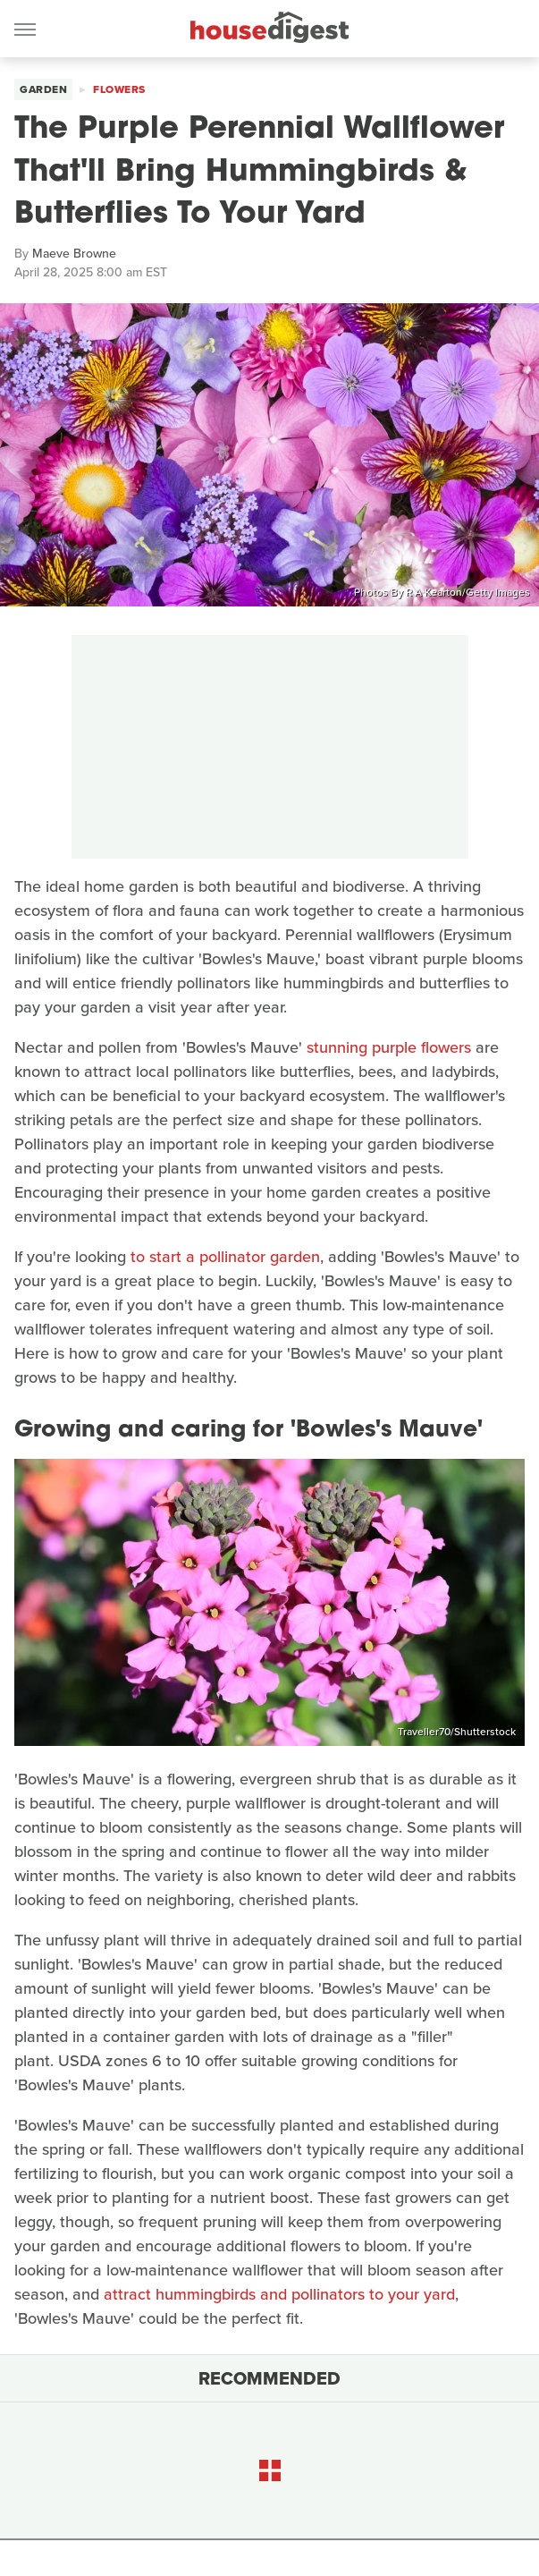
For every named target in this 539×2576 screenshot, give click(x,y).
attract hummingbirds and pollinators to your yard (279, 2294)
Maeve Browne (74, 253)
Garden (43, 89)
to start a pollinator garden (225, 1256)
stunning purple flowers (389, 1047)
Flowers (119, 89)
